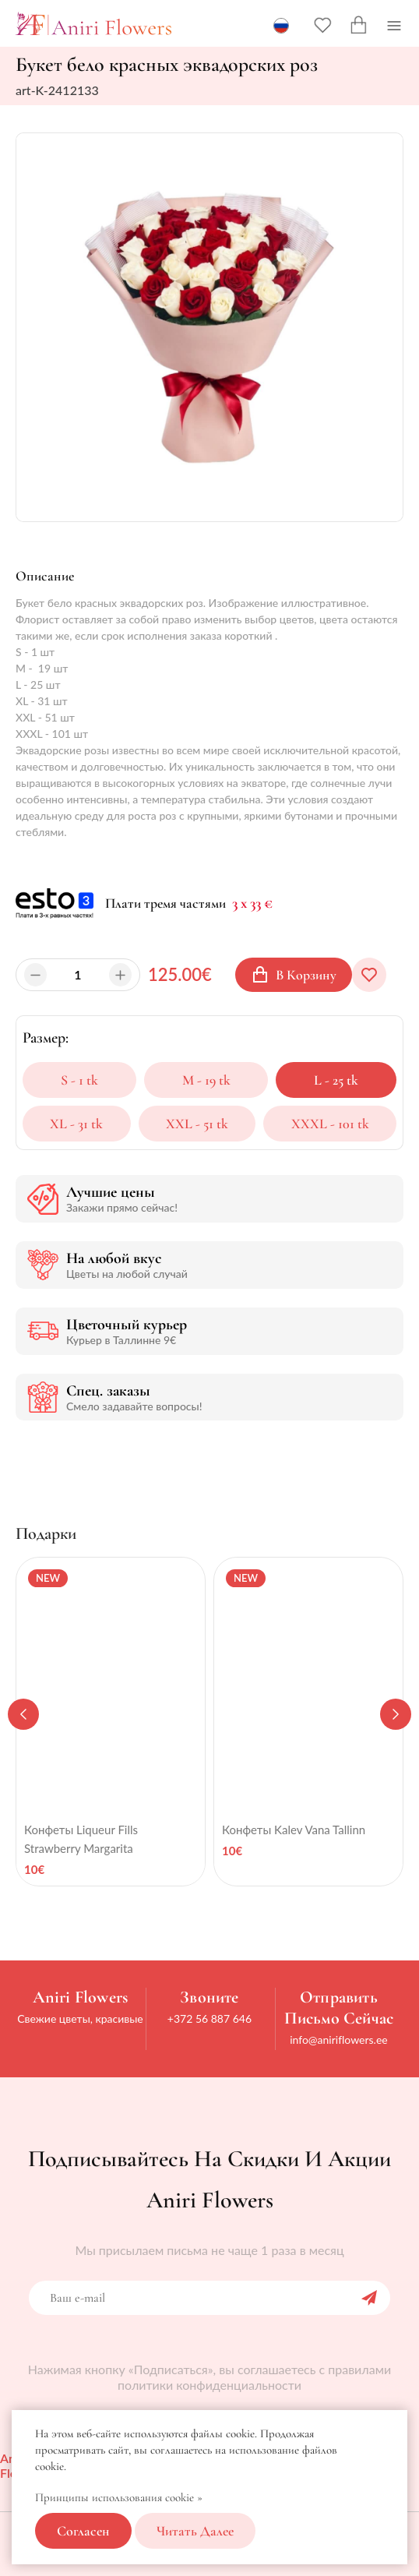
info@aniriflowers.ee (339, 2039)
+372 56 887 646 (209, 2018)
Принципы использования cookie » (118, 2497)
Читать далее (195, 2530)
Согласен (83, 2530)
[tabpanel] (111, 1721)
